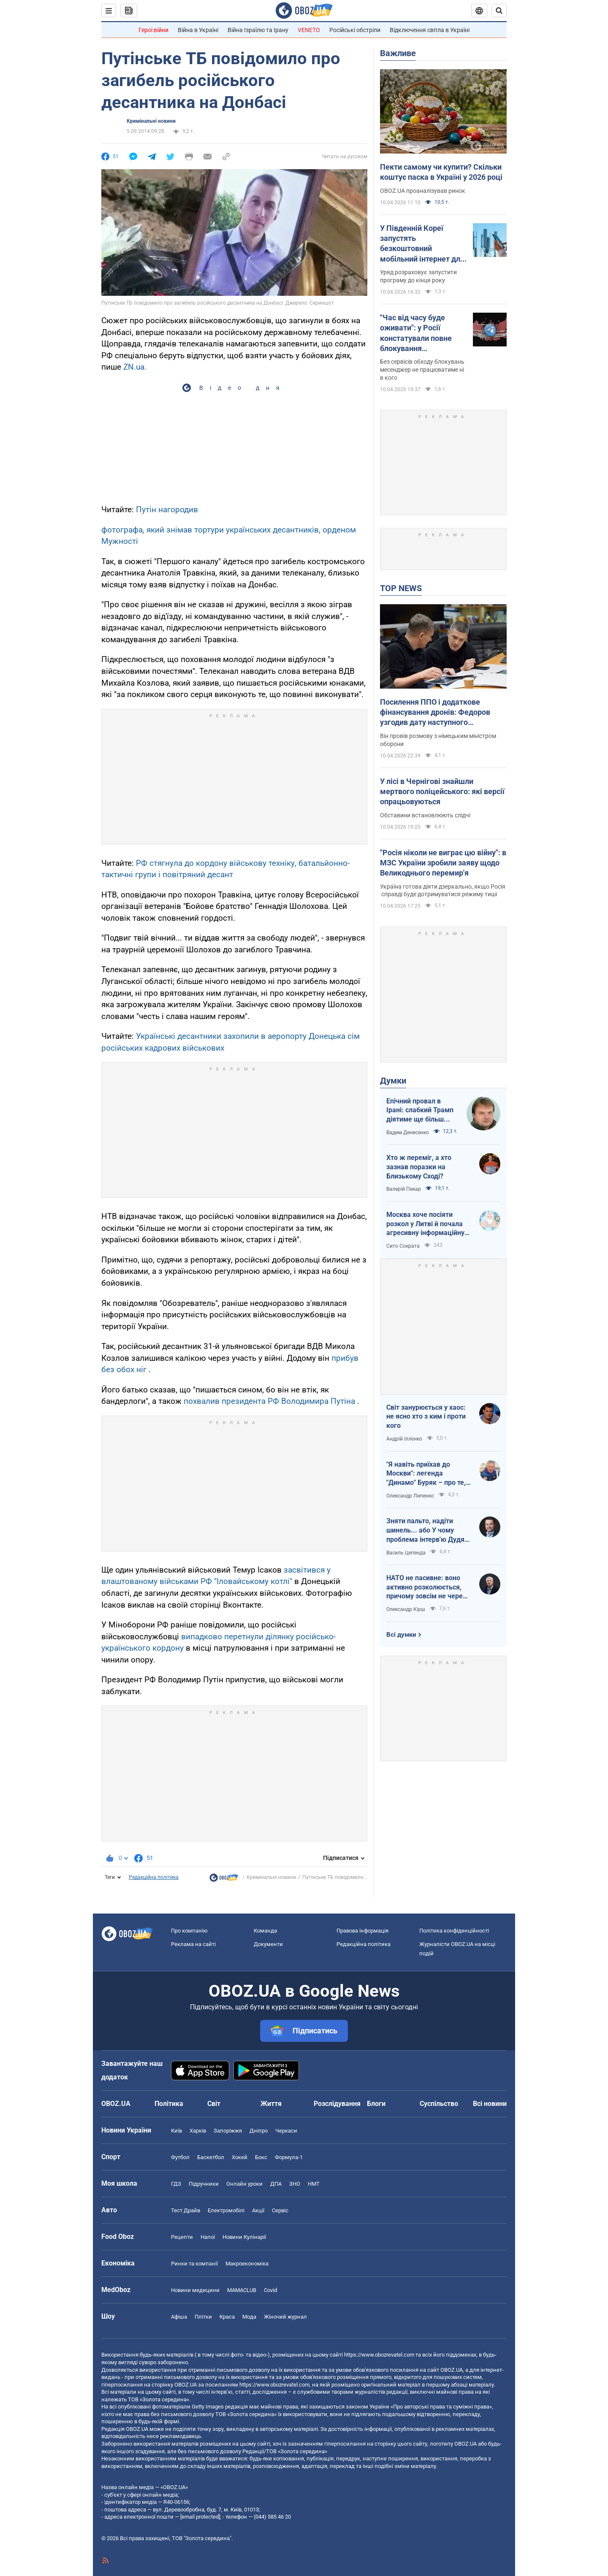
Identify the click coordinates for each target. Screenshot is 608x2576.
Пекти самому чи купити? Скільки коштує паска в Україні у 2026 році (441, 171)
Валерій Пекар (403, 1189)
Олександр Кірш (405, 1609)
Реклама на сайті (193, 1944)
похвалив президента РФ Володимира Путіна (269, 1401)
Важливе (398, 53)
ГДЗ (176, 2184)
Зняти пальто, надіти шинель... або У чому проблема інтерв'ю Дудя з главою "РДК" (428, 1530)
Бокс (261, 2157)
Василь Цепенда (406, 1553)
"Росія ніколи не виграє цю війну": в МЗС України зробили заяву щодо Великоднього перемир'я (443, 863)
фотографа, (124, 530)
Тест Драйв (185, 2210)
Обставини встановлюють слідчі (425, 815)
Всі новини (490, 2104)
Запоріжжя (228, 2130)
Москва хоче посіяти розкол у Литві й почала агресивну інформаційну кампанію (425, 1224)
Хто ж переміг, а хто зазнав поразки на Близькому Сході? (418, 1167)
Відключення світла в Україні (430, 30)
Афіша (179, 2317)
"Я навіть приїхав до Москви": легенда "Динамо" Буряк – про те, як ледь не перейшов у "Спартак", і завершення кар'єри (426, 1473)
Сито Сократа (403, 1246)
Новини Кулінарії (244, 2237)
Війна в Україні (198, 30)
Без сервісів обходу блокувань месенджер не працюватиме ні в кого (422, 369)
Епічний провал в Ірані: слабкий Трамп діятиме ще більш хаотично (419, 1110)
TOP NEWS (401, 588)
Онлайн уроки (244, 2184)
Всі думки (401, 1634)
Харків (198, 2130)
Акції (258, 2210)
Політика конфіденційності (454, 1930)
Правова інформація (362, 1930)
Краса (227, 2317)
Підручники (204, 2184)
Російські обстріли (354, 30)
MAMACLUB (241, 2290)
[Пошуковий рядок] (499, 10)
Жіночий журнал (285, 2317)
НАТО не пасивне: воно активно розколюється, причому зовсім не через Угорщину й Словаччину (426, 1587)
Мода (249, 2317)
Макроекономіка (247, 2263)
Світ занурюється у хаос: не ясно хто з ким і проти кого (426, 1416)
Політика (169, 2104)
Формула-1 (289, 2157)
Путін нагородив (167, 509)
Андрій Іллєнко (404, 1439)
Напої (208, 2237)
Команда (265, 1930)
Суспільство (439, 2104)
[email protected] (200, 2517)
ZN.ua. (135, 367)
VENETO (309, 30)
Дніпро (259, 2130)
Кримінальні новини (151, 121)
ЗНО (294, 2184)
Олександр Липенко (410, 1496)
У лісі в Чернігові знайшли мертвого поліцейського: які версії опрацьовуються (442, 791)
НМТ (314, 2184)
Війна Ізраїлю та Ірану (258, 30)
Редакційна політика (154, 1877)
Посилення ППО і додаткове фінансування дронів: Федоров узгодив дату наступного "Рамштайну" (435, 712)
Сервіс (280, 2210)
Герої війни (153, 30)
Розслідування (337, 2104)
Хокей (239, 2157)
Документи (268, 1944)
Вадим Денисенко (407, 1132)
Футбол (180, 2157)
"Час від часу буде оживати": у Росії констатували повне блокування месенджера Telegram (420, 333)
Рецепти (182, 2237)
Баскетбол (210, 2157)
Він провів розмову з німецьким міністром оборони (438, 740)
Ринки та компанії (194, 2263)
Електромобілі (226, 2210)
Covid (270, 2290)
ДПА (276, 2184)
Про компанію (189, 1930)
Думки (393, 1081)
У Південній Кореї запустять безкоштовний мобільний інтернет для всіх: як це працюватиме (422, 244)
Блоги (376, 2104)
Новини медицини (195, 2290)
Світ (213, 2104)
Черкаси (286, 2130)
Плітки (203, 2317)
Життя (271, 2104)
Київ (176, 2130)
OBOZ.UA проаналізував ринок (422, 190)
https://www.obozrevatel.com (379, 2355)
